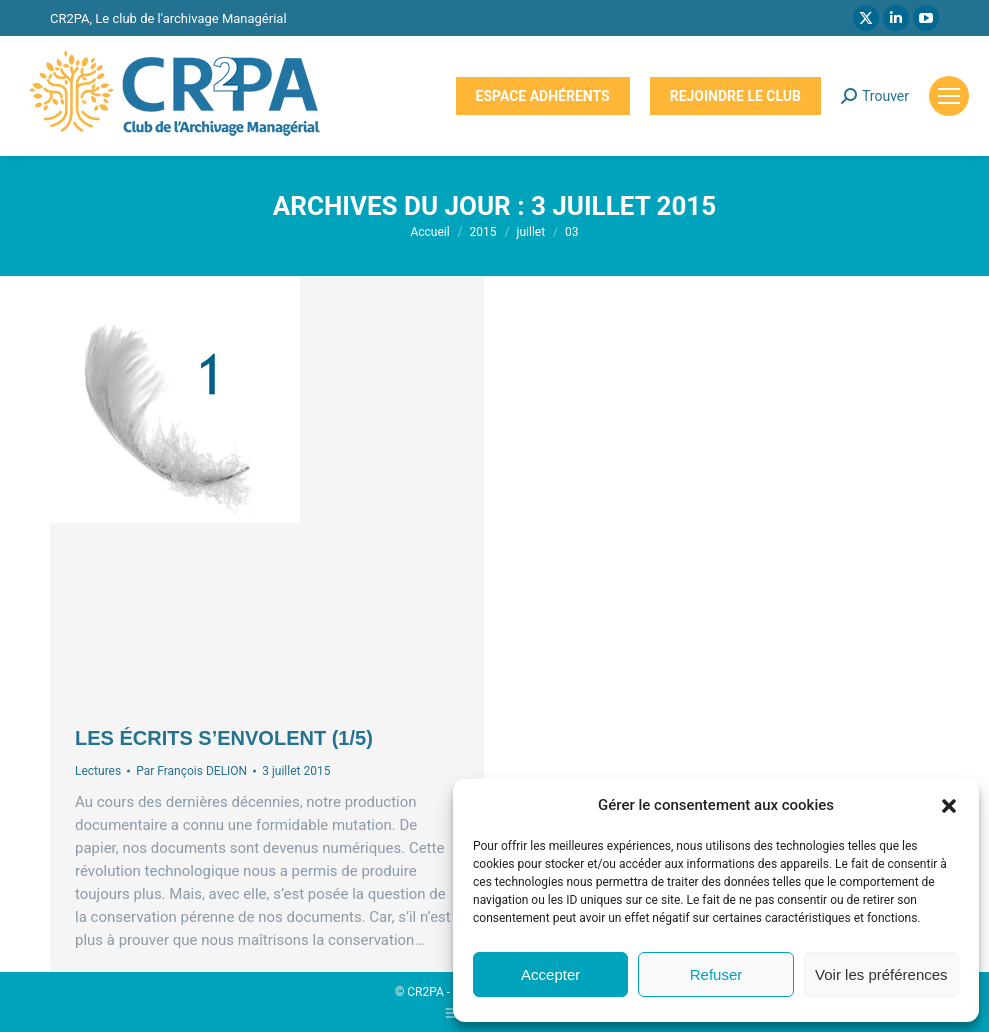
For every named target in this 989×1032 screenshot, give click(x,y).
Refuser (716, 974)
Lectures (98, 771)
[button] (949, 806)
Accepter (550, 974)
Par (191, 771)
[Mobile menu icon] (949, 96)
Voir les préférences (881, 974)
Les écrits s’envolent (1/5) (224, 738)
